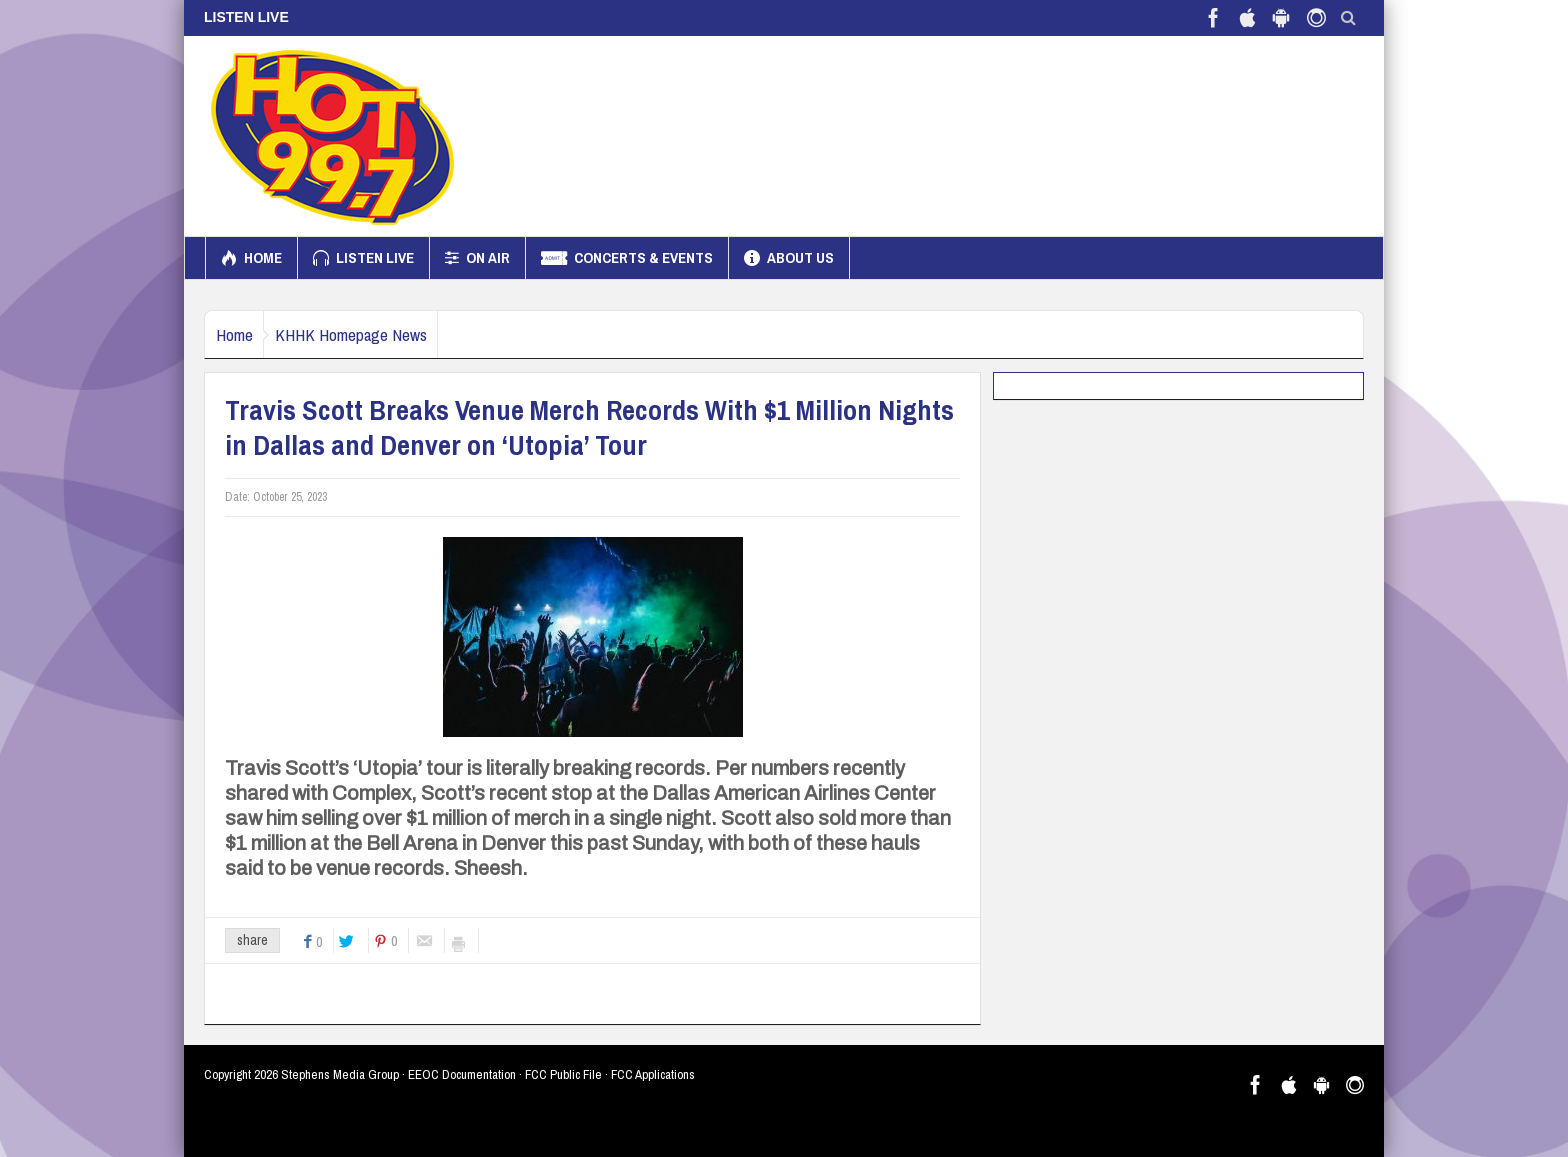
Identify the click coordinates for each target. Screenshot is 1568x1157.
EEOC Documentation (462, 1074)
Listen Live (363, 258)
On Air (477, 258)
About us (789, 258)
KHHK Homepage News (379, 334)
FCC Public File (563, 1074)
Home (251, 258)
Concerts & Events (627, 258)
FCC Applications (653, 1074)
